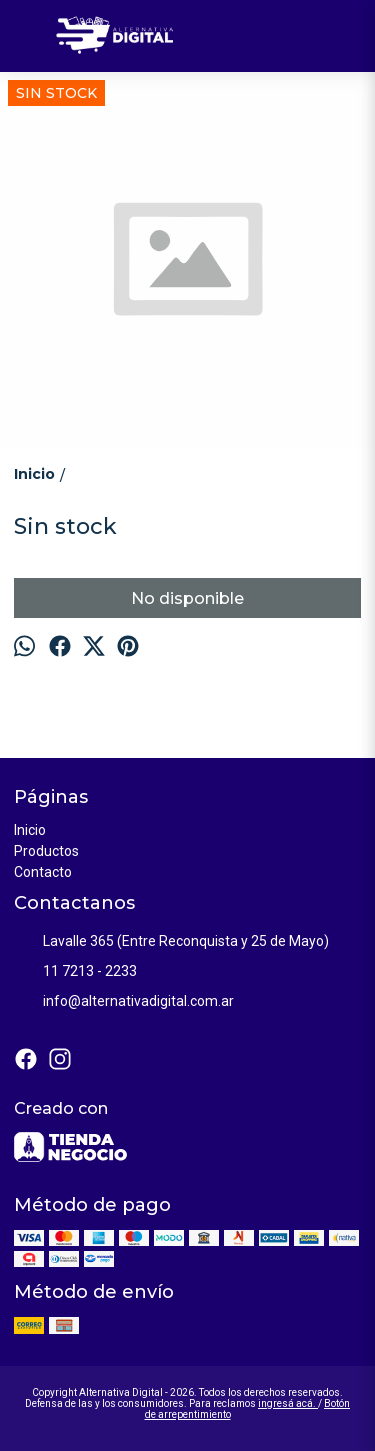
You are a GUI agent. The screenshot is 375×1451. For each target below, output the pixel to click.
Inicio (30, 830)
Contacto (43, 872)
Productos (46, 851)
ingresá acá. (288, 1403)
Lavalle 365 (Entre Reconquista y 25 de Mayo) (171, 942)
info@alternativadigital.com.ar (124, 1002)
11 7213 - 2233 (75, 972)
